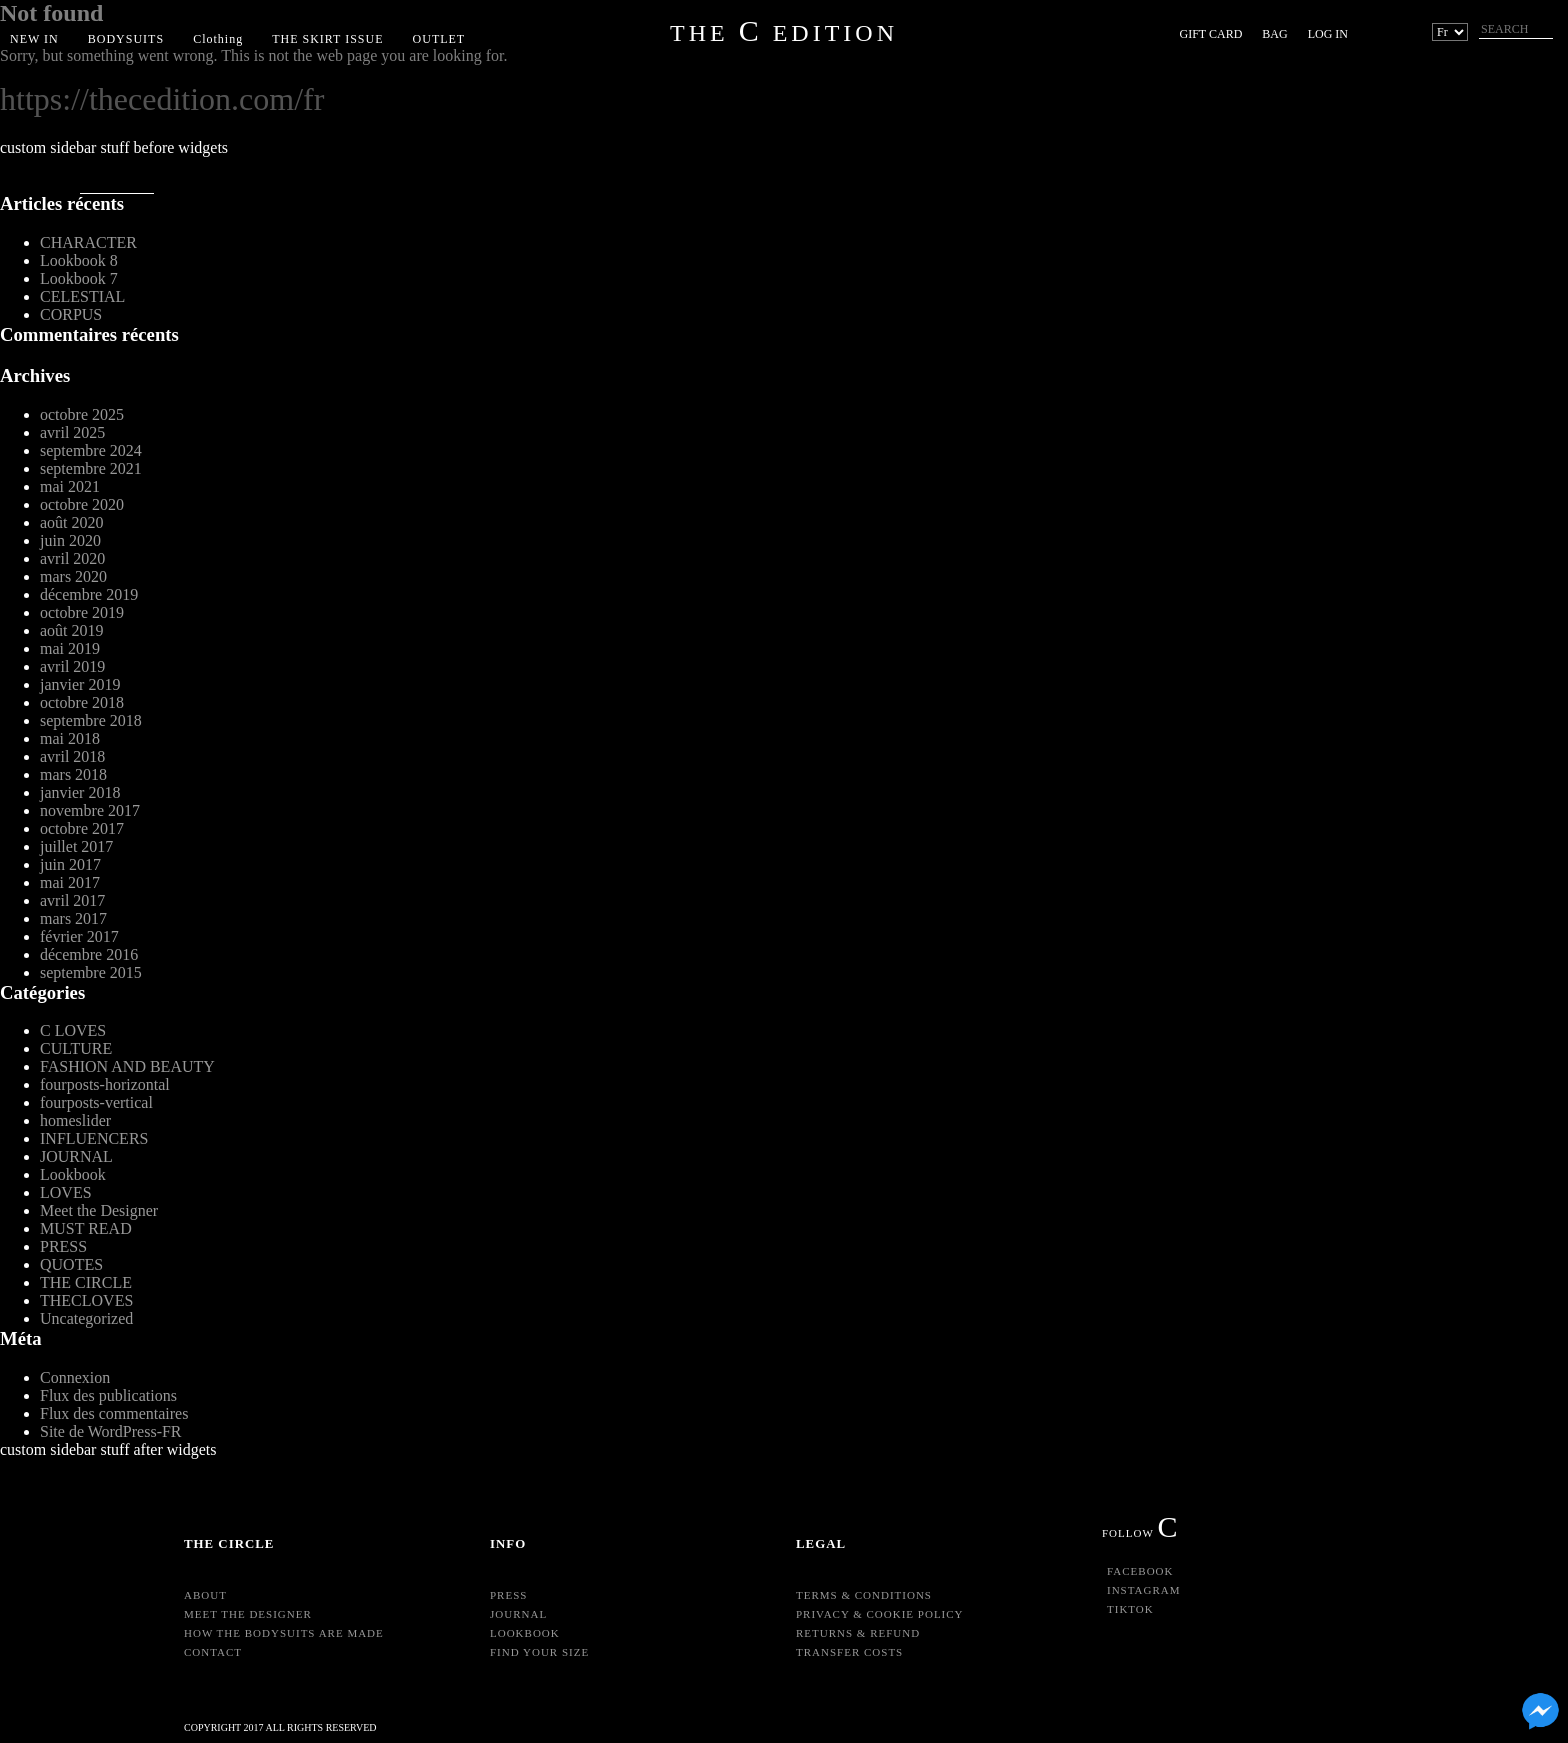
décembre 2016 (89, 954)
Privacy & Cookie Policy (880, 1614)
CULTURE (76, 1048)
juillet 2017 (76, 846)
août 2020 (72, 522)
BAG (1274, 34)
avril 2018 (72, 756)
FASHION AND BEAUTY (127, 1066)
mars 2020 (73, 576)
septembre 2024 (91, 450)
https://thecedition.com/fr (162, 99)
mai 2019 (70, 648)
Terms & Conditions (864, 1595)
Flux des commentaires (114, 1413)
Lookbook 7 (79, 278)
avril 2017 (72, 900)
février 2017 (79, 936)
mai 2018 (70, 738)
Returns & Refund (858, 1633)
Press (508, 1595)
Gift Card (1211, 34)
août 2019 (72, 630)
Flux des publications (108, 1395)
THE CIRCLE (86, 1282)
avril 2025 (72, 432)
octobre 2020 (82, 504)
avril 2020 (72, 558)
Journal (518, 1614)
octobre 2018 (82, 702)
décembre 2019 (89, 594)
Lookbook (73, 1174)
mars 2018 (73, 774)
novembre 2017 (90, 810)
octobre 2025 (82, 414)
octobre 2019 (82, 612)
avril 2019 (72, 666)
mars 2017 (73, 918)
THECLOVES (86, 1300)
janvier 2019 (80, 684)
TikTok (1130, 1609)
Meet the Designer (99, 1210)
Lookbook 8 (79, 260)
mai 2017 (70, 882)
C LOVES (73, 1030)
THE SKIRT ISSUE (327, 39)
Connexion (75, 1377)
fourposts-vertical (96, 1102)
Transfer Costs (849, 1652)
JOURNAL (76, 1156)
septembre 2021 (91, 468)
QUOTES (71, 1264)
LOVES (66, 1192)
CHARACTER (88, 242)
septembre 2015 (91, 972)
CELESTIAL (82, 296)
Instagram (1144, 1590)
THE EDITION (784, 32)
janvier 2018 (80, 792)
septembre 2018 (91, 720)
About (205, 1595)
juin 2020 (70, 540)
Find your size (539, 1652)
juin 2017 (70, 864)
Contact (213, 1652)
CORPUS (71, 314)
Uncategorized (86, 1318)
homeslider (75, 1120)
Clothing (218, 39)
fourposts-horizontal (105, 1084)
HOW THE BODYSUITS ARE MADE (284, 1633)
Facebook (1140, 1571)
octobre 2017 (82, 828)
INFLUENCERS (94, 1138)
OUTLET (439, 39)
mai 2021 (70, 486)
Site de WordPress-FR (111, 1431)
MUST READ (86, 1228)
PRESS (63, 1246)
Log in (1328, 34)
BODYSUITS (126, 39)
